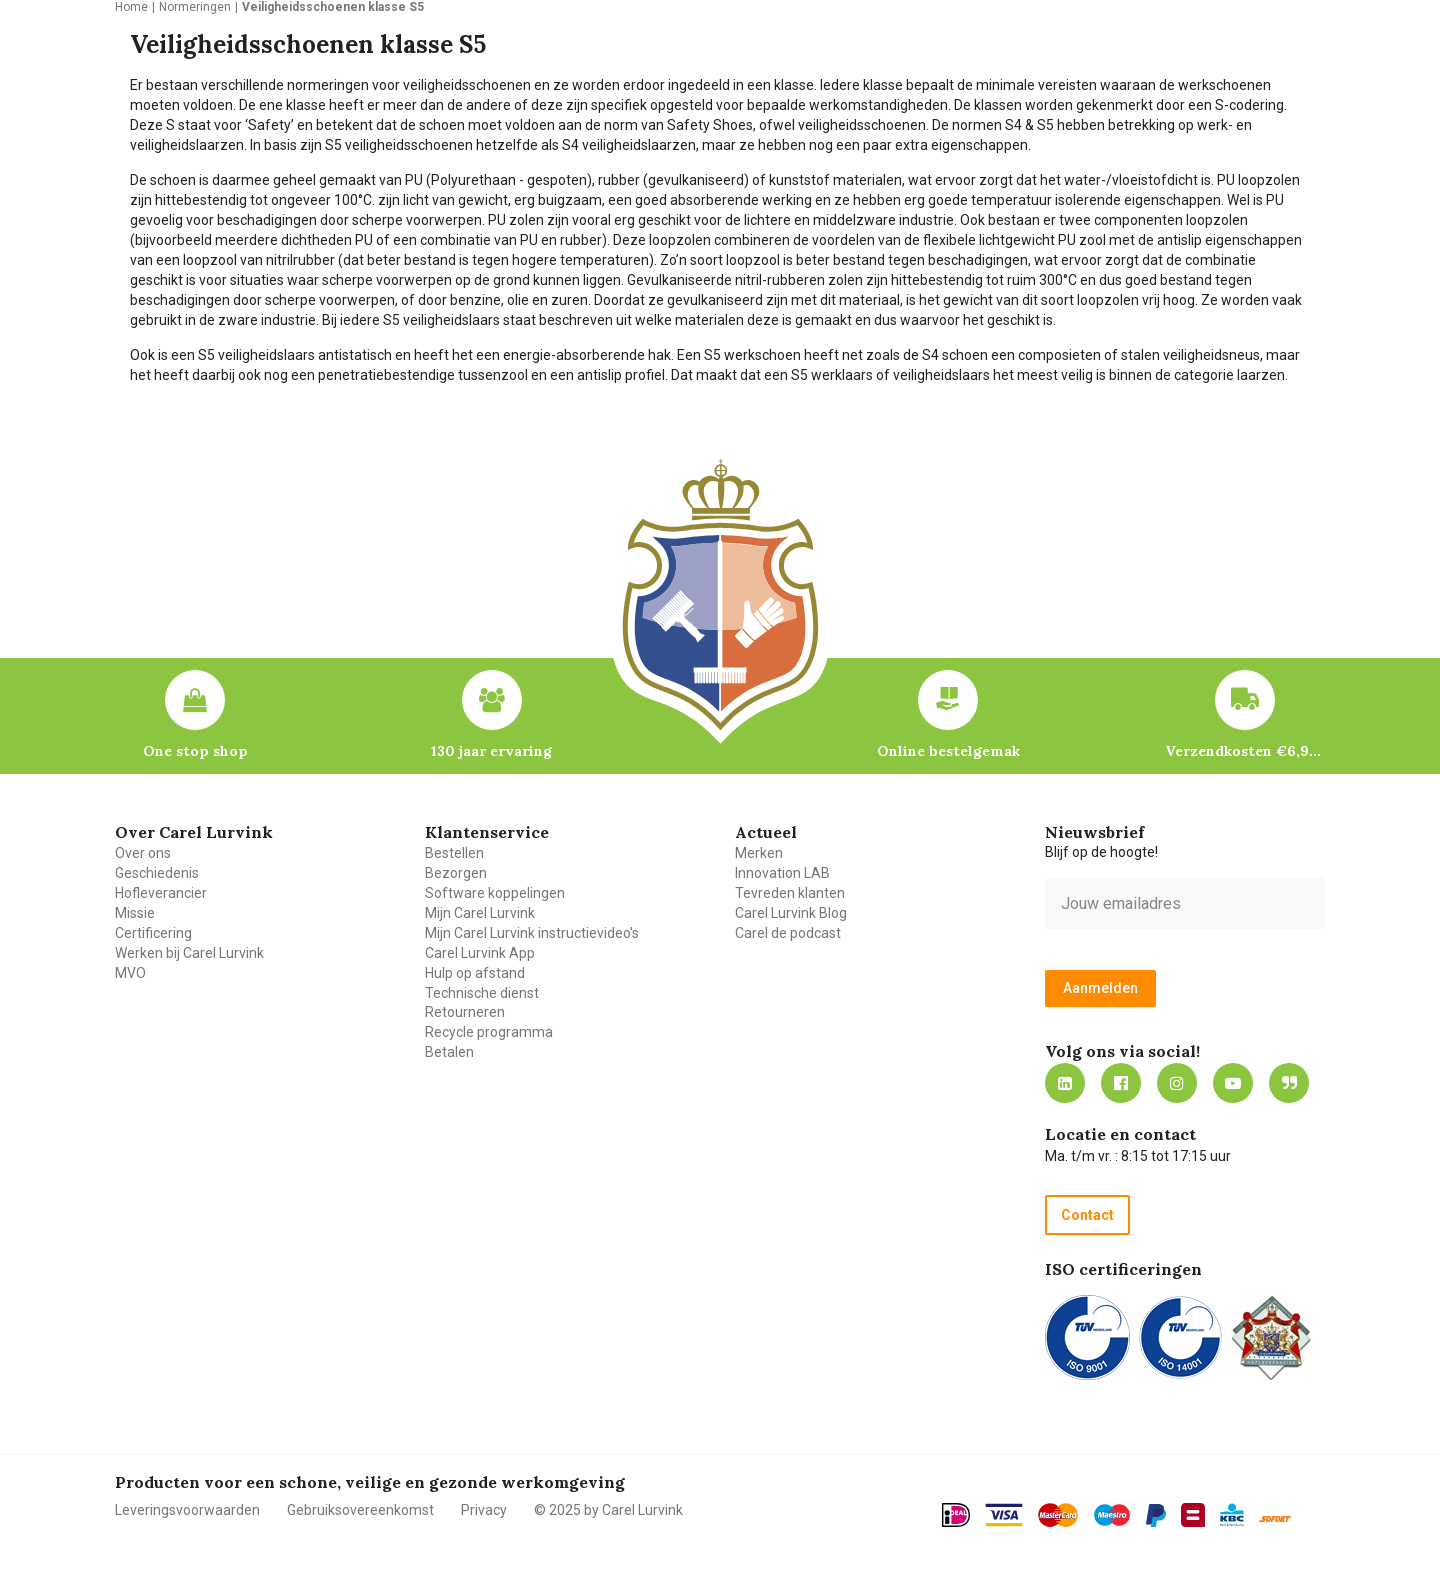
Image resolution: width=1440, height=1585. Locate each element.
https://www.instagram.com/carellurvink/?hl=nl (1177, 1083)
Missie (135, 913)
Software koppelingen (495, 893)
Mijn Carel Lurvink (480, 913)
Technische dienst (482, 993)
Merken (759, 853)
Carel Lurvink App (480, 953)
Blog (1289, 1083)
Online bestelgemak (948, 751)
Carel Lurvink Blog (791, 913)
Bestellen (454, 853)
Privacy (484, 1510)
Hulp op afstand (475, 973)
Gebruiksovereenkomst (360, 1510)
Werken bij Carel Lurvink (189, 953)
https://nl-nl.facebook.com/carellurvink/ (1121, 1083)
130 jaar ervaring (491, 751)
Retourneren (465, 1012)
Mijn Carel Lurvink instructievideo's (532, 933)
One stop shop (195, 751)
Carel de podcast (788, 933)
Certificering (153, 933)
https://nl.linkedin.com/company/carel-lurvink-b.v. (1065, 1083)
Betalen (449, 1052)
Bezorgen (456, 873)
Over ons (143, 853)
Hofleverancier (161, 893)
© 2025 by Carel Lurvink (608, 1510)
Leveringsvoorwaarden (187, 1510)
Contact (1087, 1215)
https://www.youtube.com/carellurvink (1233, 1083)
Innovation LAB (782, 873)
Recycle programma (489, 1032)
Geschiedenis (157, 873)
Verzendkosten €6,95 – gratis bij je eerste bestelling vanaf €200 (1245, 751)
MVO (130, 973)
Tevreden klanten (790, 893)
